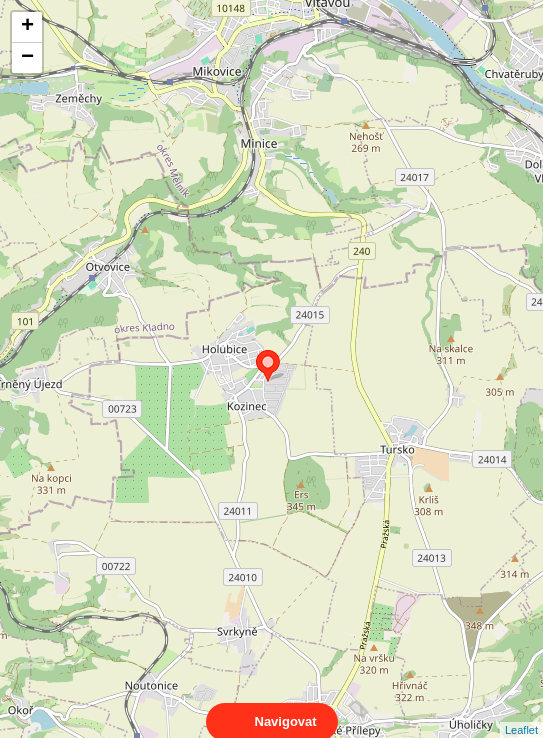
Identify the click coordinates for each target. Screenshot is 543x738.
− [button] (27, 58)
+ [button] (27, 27)
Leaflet (521, 712)
